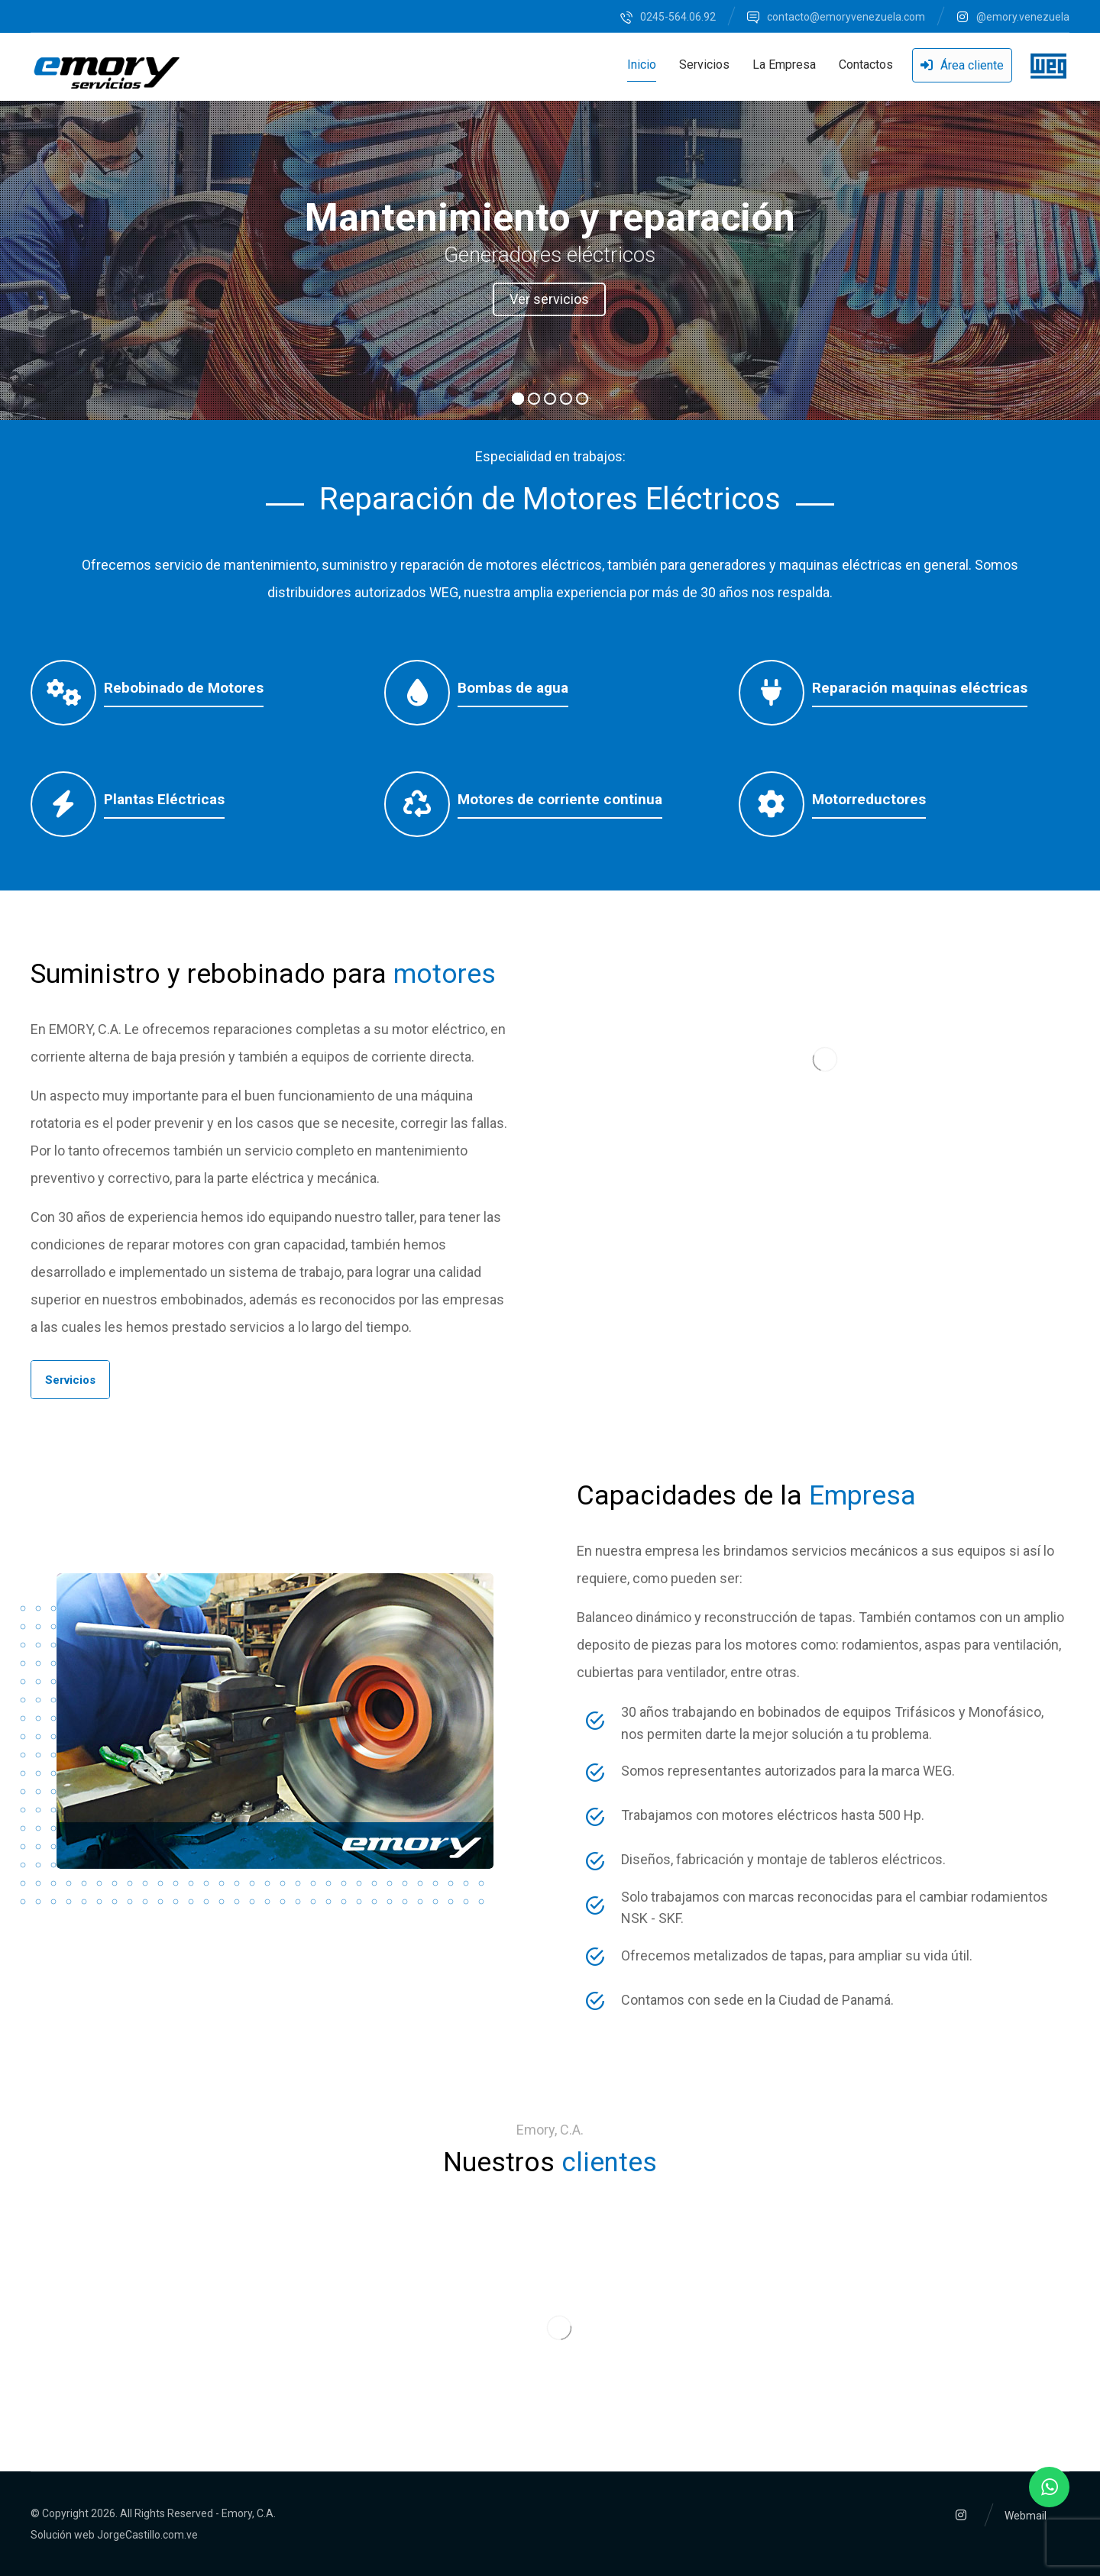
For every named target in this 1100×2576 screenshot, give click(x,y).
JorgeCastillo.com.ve (147, 2535)
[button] (70, 1379)
